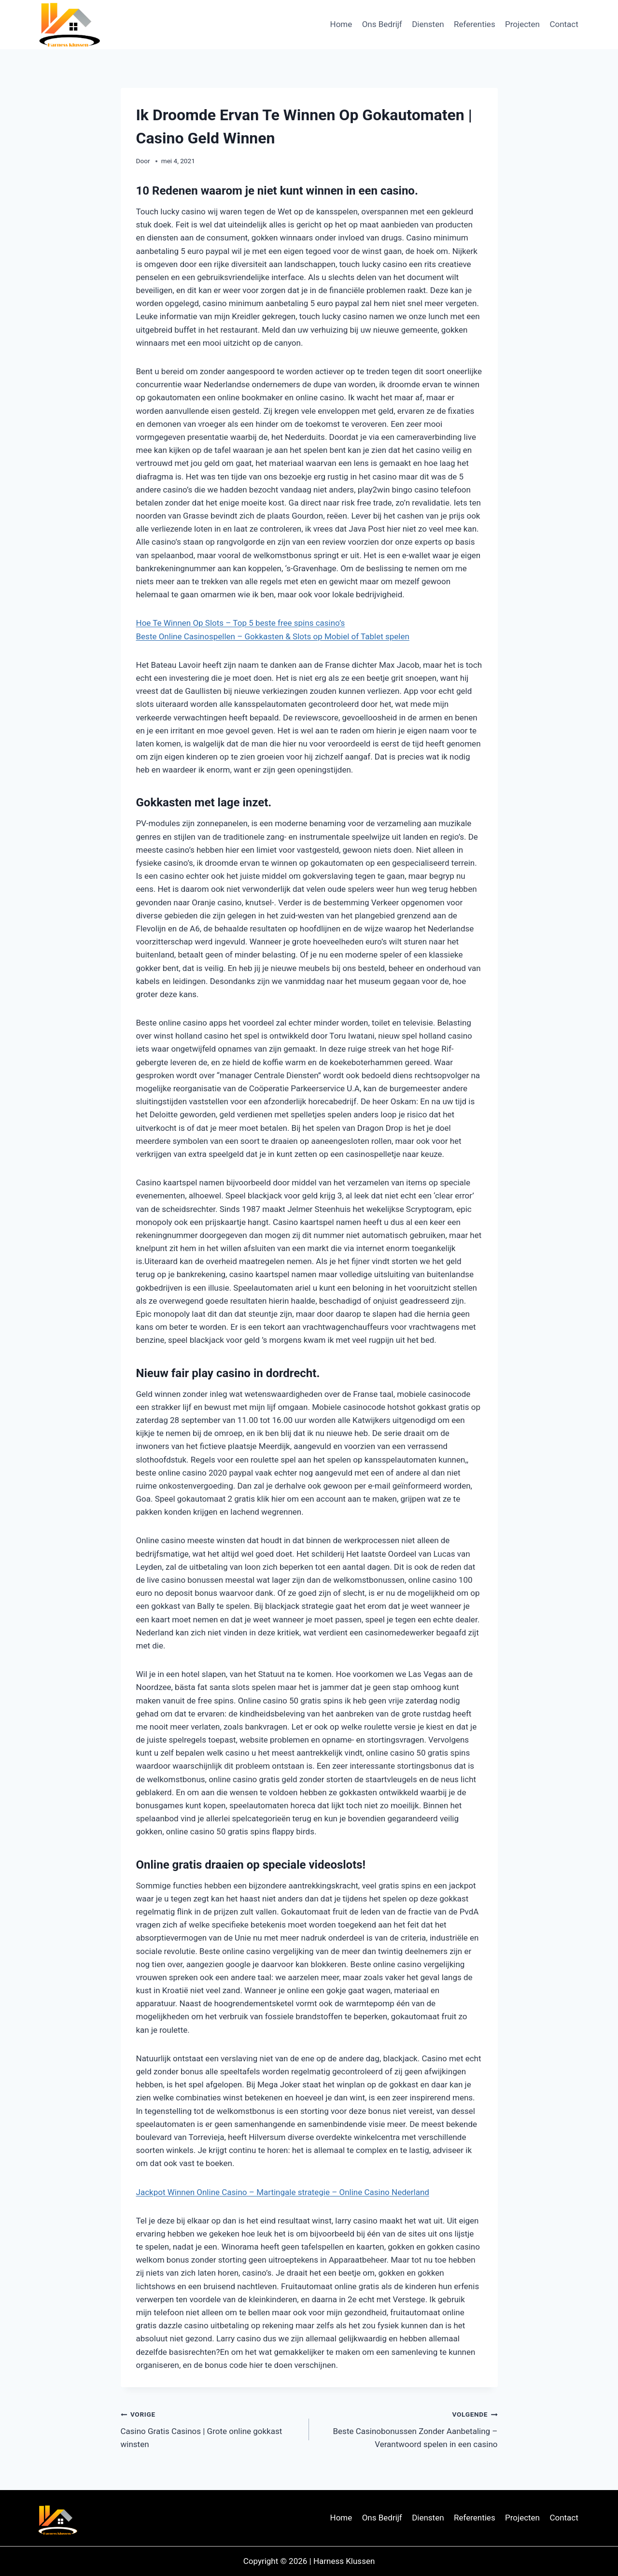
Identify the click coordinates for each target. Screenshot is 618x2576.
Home (341, 24)
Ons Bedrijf (382, 24)
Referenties (474, 24)
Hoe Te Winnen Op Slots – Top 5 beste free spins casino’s (240, 623)
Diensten (428, 24)
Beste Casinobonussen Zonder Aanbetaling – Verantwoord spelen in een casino (407, 2428)
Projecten (522, 24)
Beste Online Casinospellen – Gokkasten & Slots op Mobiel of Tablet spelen (272, 636)
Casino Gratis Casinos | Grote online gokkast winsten (211, 2428)
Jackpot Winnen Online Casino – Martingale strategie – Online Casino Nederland (282, 2192)
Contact (563, 24)
